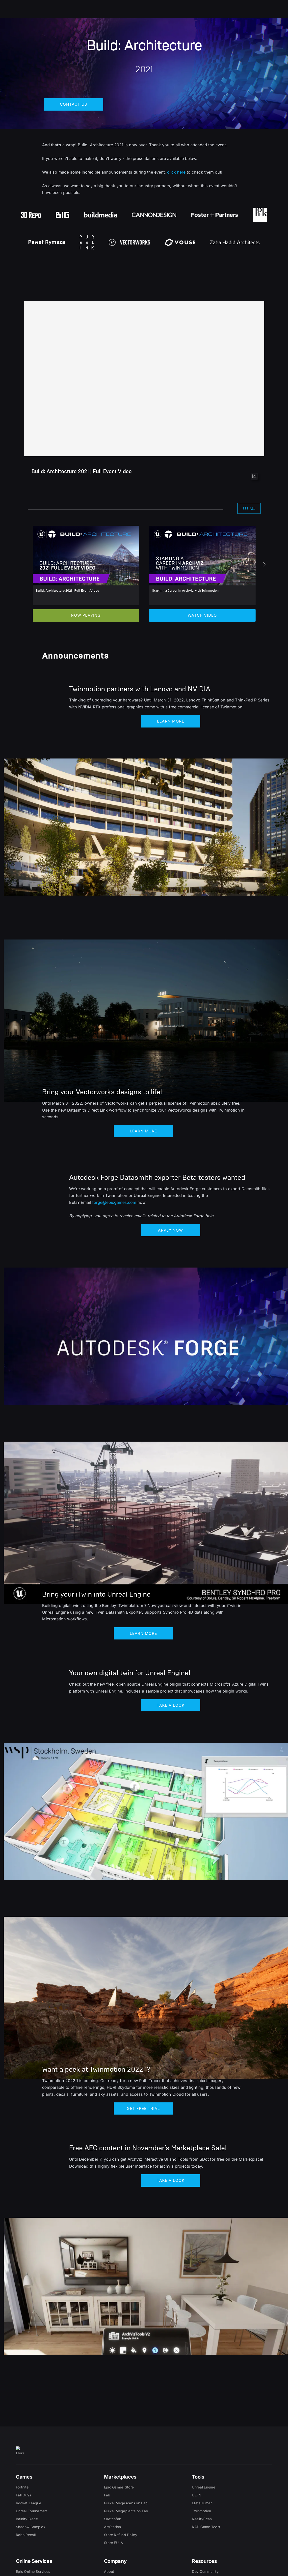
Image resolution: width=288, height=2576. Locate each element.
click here (176, 172)
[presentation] (249, 508)
